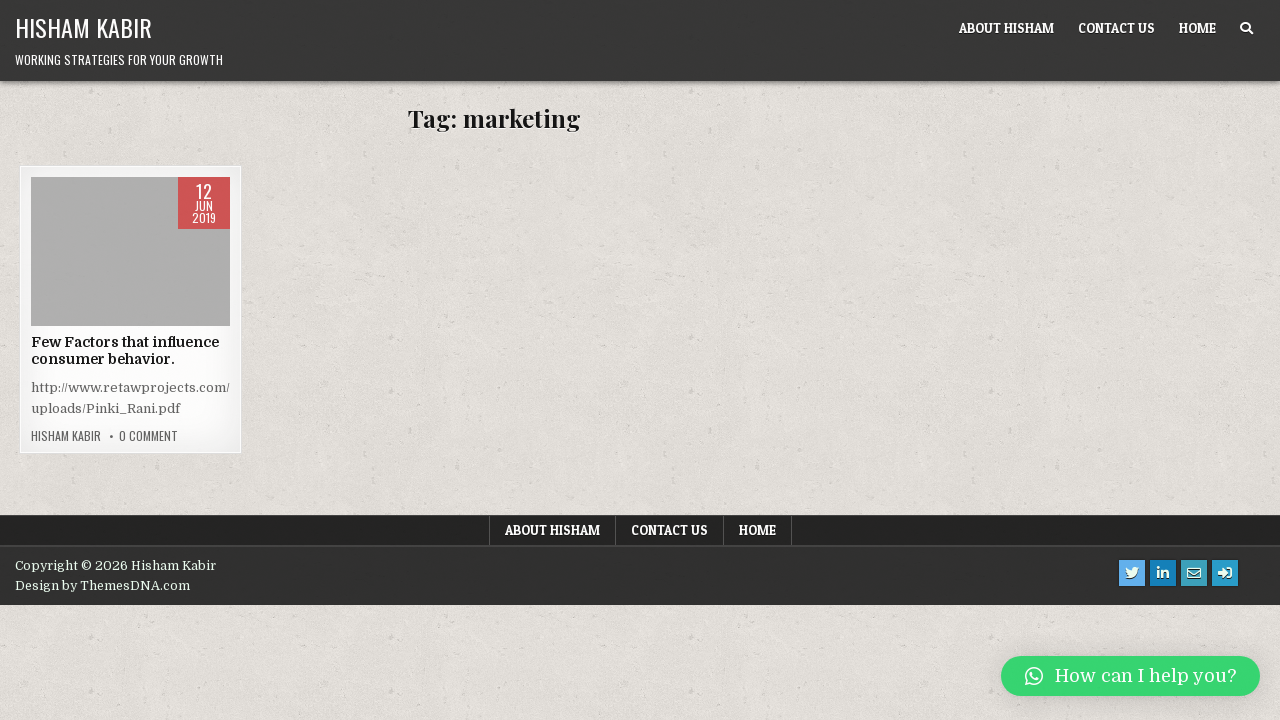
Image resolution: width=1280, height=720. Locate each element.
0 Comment (148, 436)
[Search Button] (1246, 28)
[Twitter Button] (1132, 573)
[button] (1130, 676)
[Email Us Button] (1194, 573)
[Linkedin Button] (1163, 573)
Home (1197, 28)
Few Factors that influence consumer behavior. (125, 350)
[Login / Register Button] (1225, 573)
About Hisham (1006, 28)
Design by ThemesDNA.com (102, 586)
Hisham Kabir (83, 27)
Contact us (1116, 28)
